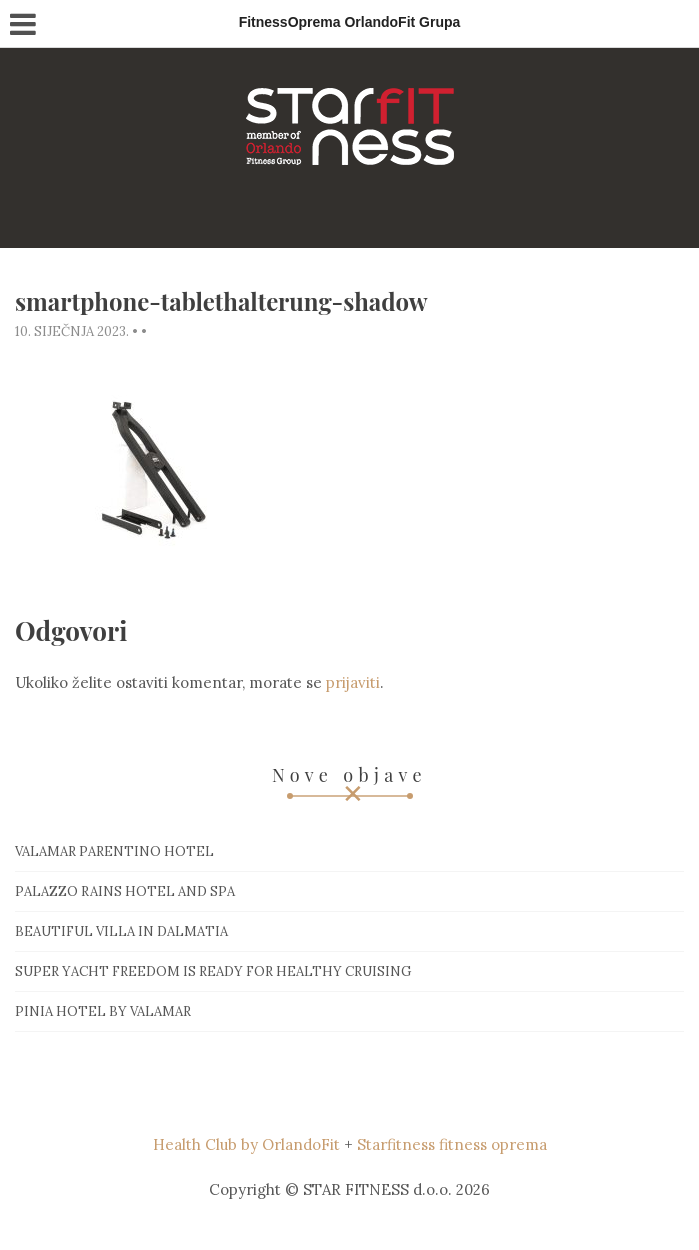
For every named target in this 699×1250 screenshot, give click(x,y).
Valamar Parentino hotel (114, 851)
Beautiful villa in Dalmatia (121, 931)
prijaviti (353, 682)
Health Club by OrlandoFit (246, 1144)
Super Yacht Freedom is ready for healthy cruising (213, 971)
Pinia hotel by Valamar (103, 1011)
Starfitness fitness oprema (452, 1144)
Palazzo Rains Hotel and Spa (125, 891)
